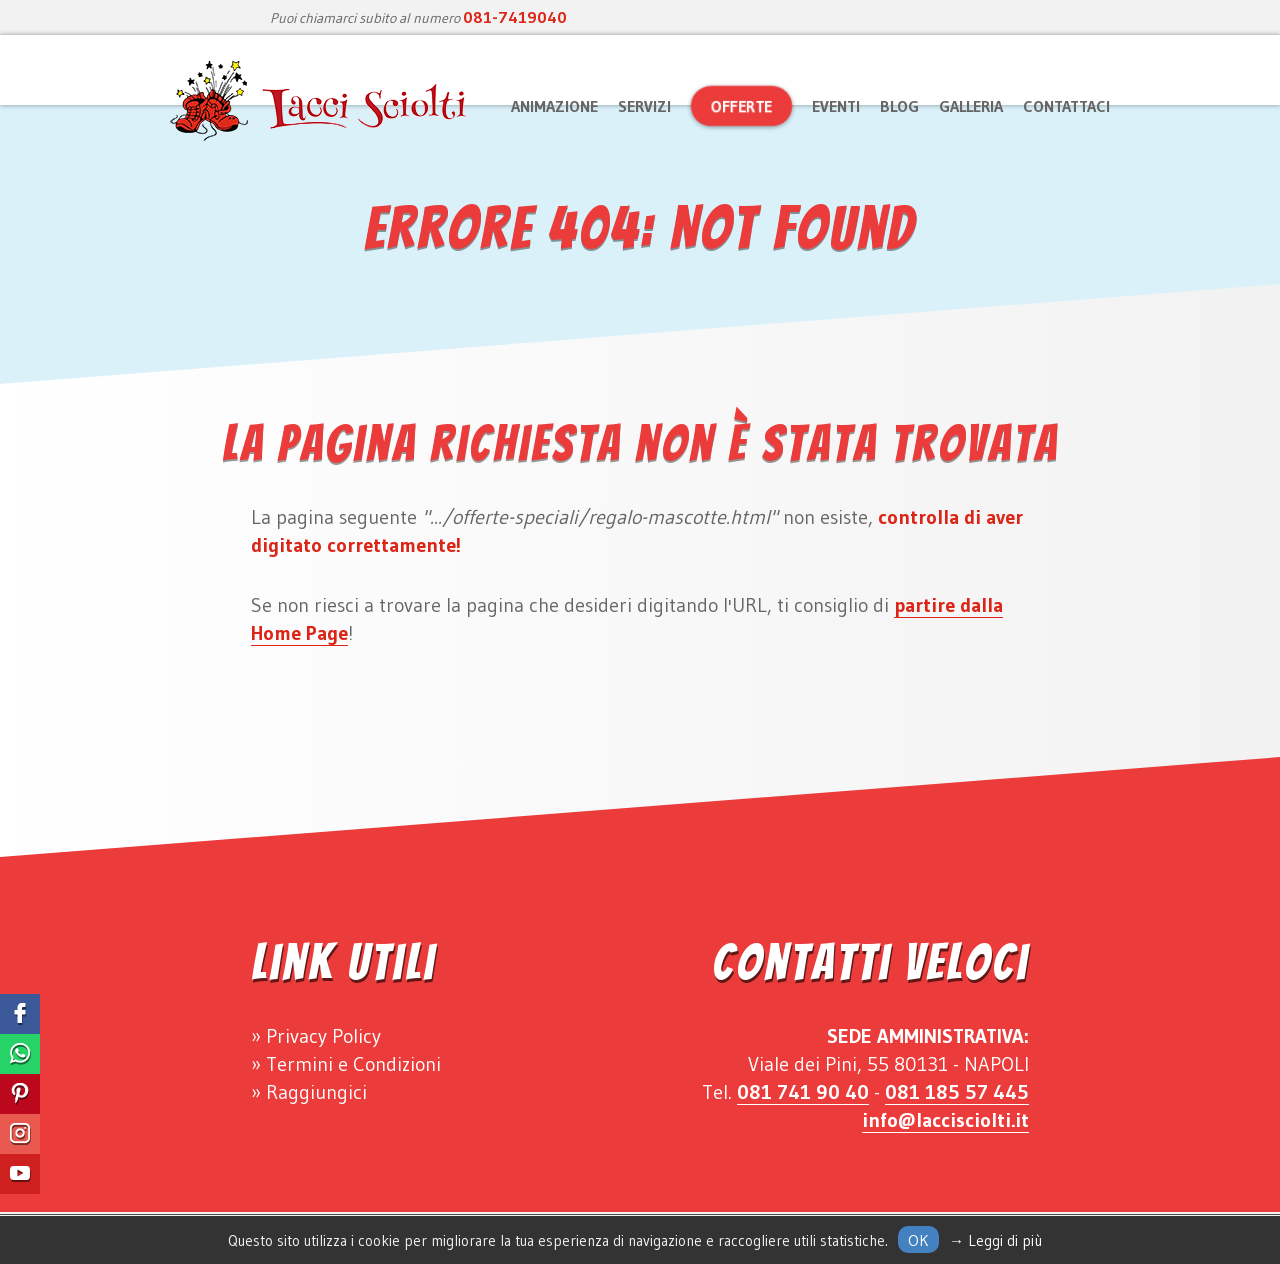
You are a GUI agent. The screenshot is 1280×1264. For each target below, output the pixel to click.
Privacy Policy (323, 1036)
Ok (918, 1240)
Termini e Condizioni (353, 1064)
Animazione (554, 106)
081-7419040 (515, 17)
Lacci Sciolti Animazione (320, 101)
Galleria (971, 106)
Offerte (742, 106)
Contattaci (1066, 106)
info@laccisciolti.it (945, 1120)
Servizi (644, 106)
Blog (899, 106)
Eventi (836, 106)
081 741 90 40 (803, 1092)
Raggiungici (316, 1092)
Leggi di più (1005, 1240)
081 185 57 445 (957, 1092)
